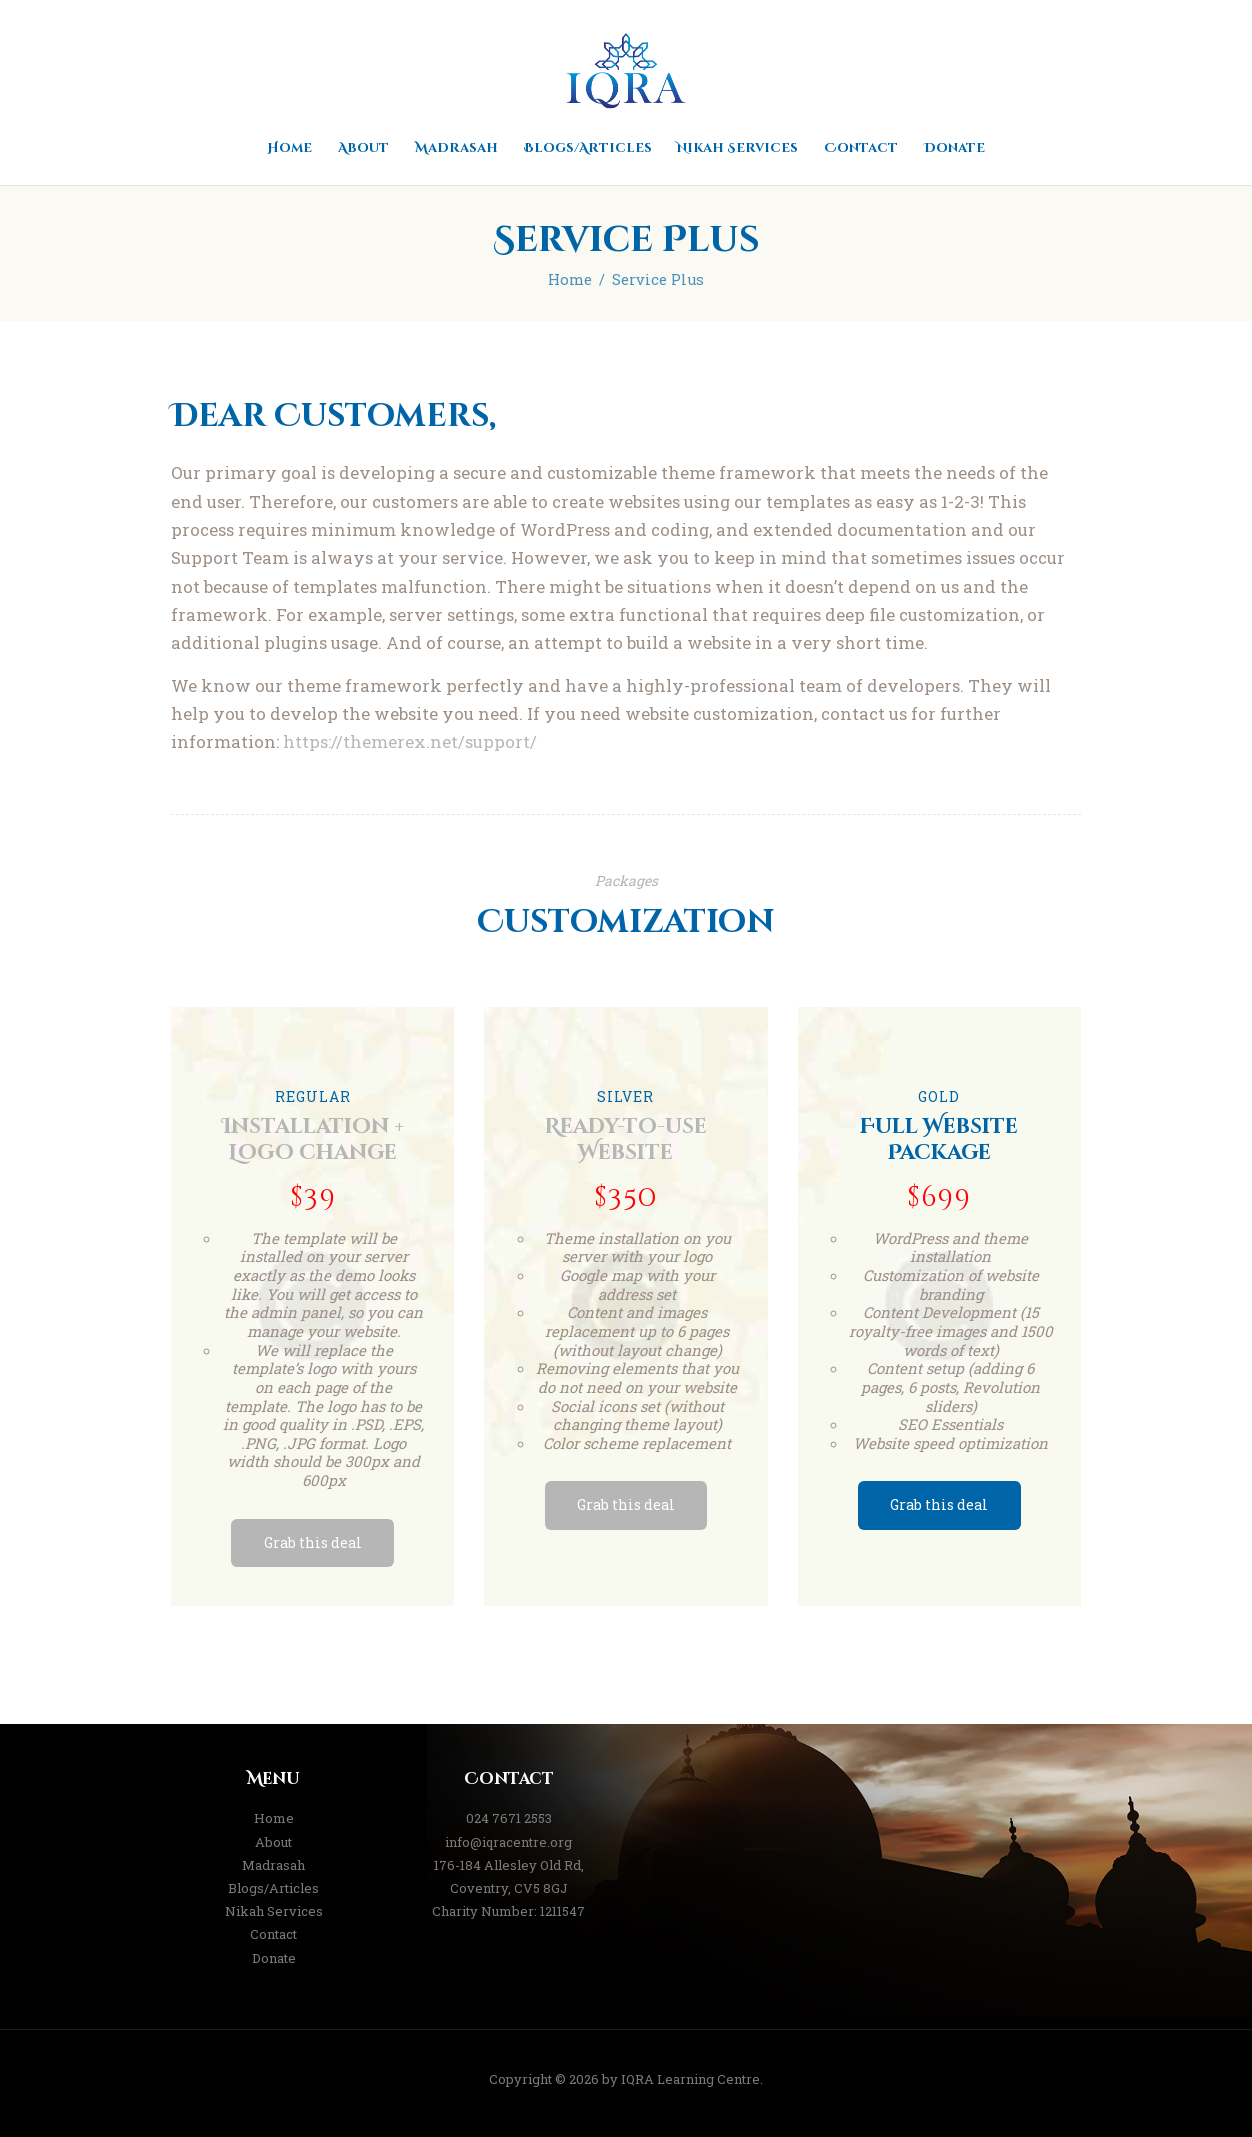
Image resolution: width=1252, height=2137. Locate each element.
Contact (273, 1934)
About (273, 1842)
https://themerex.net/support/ (410, 741)
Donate (274, 1958)
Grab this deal (313, 1542)
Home (570, 279)
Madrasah (273, 1865)
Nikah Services (274, 1911)
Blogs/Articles (273, 1888)
